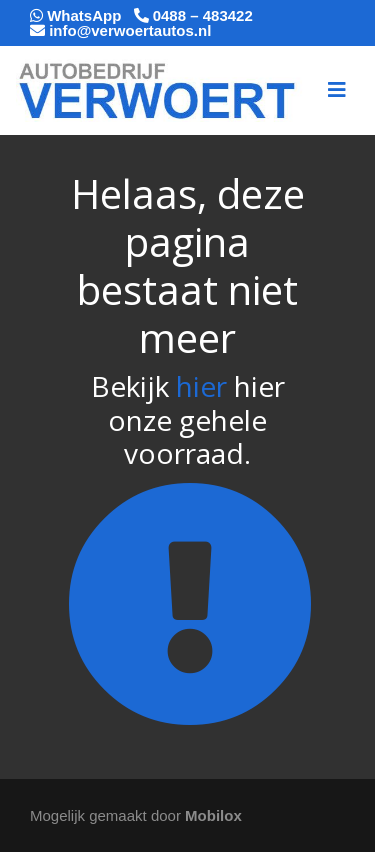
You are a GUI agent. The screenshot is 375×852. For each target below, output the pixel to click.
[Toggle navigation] (337, 90)
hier (201, 386)
